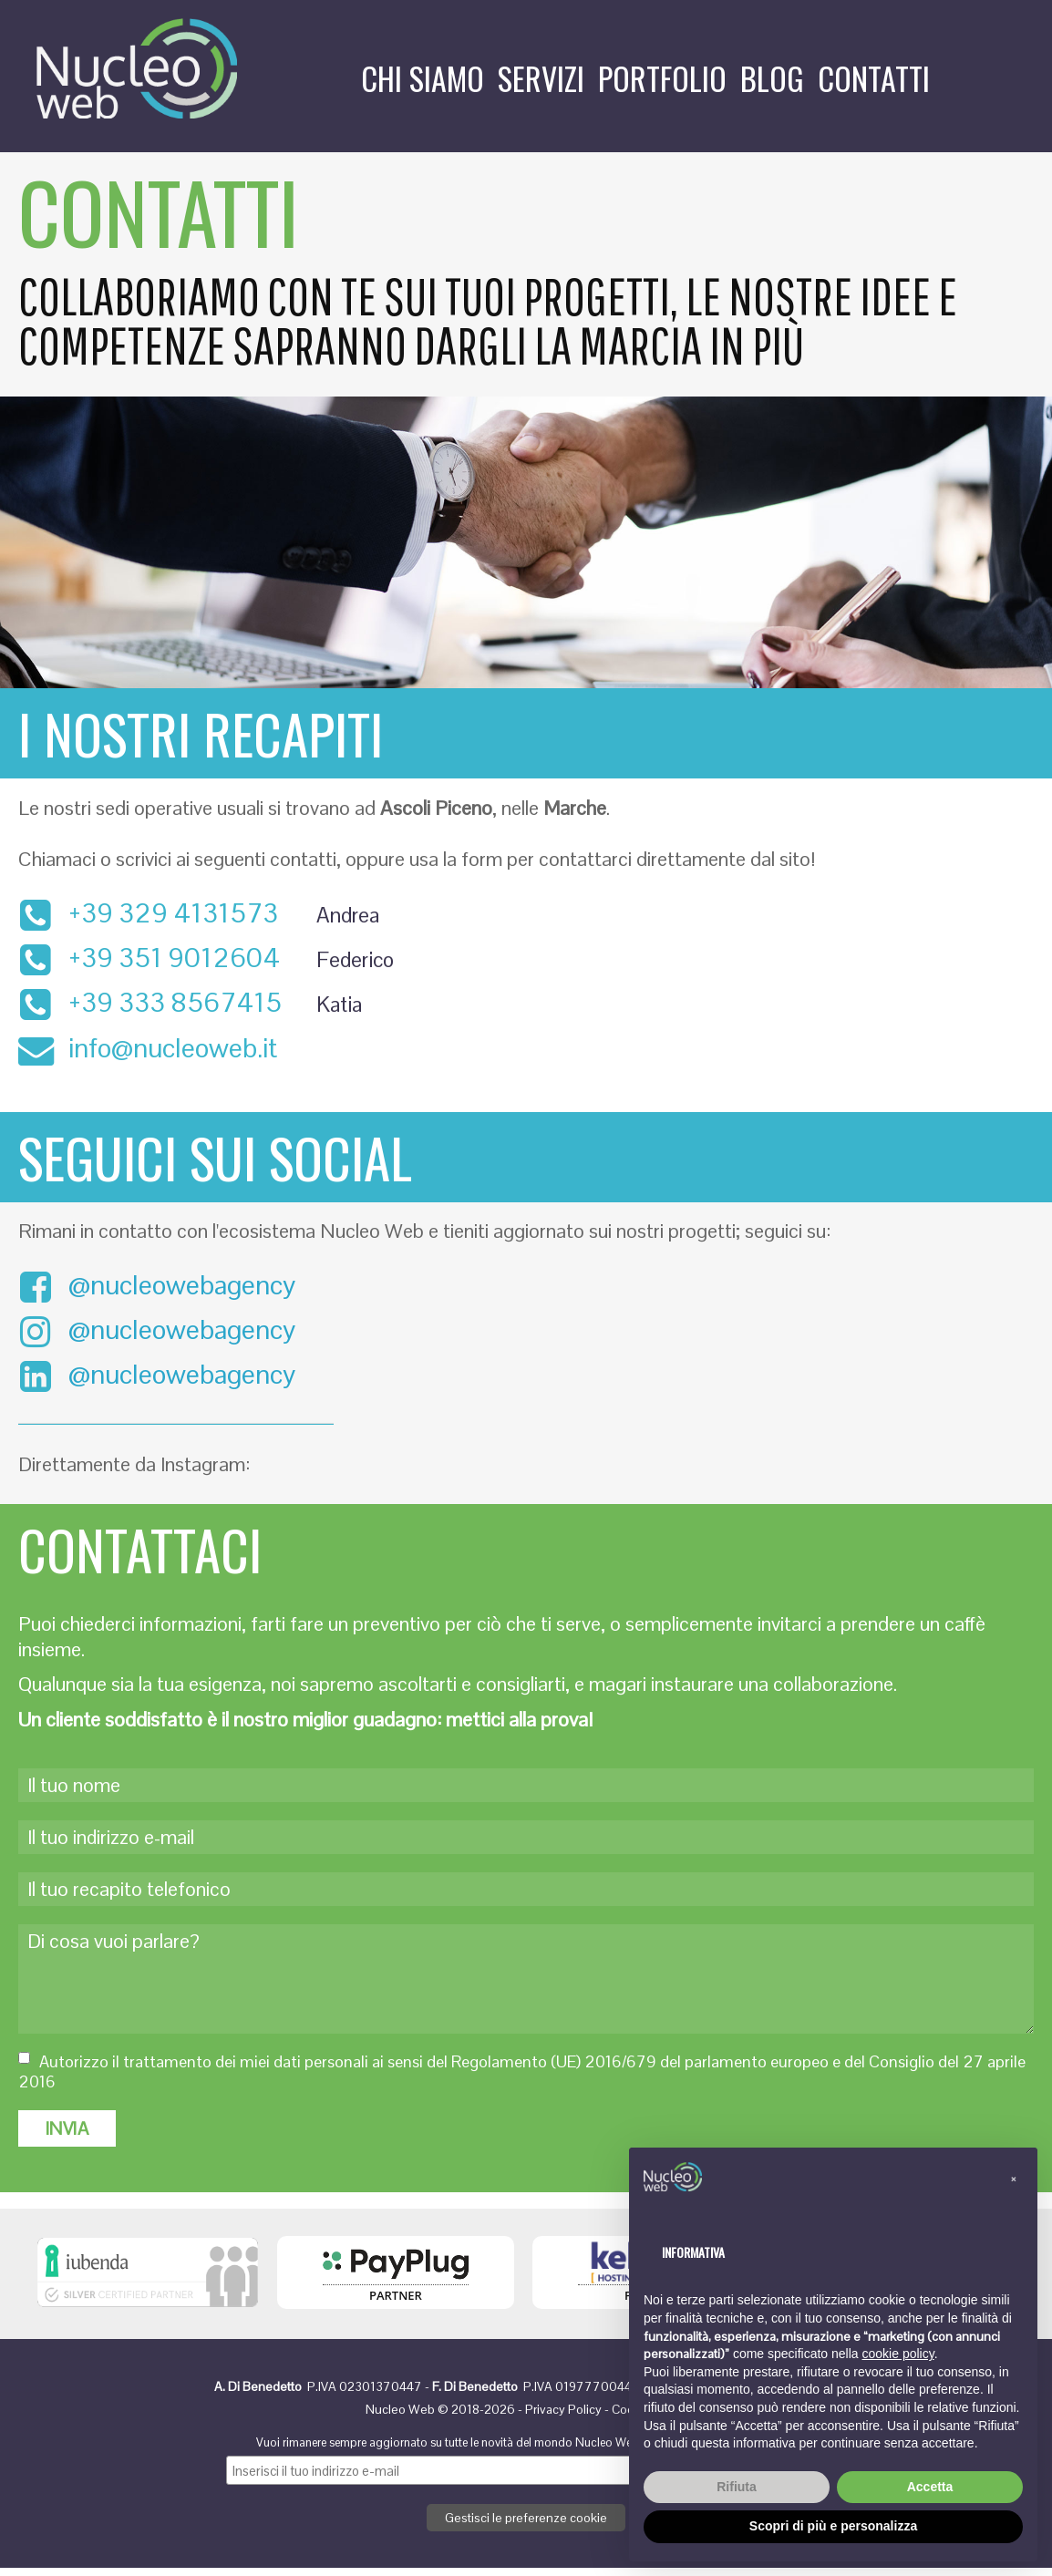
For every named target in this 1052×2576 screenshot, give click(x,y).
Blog (772, 78)
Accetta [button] (930, 2486)
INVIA (67, 2136)
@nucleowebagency (157, 1289)
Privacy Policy (563, 2417)
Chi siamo (422, 78)
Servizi (541, 78)
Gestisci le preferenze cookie (526, 2526)
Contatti (874, 78)
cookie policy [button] (898, 2353)
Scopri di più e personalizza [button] (833, 2526)
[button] (1013, 2176)
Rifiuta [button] (737, 2486)
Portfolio (662, 78)
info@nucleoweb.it (173, 1051)
